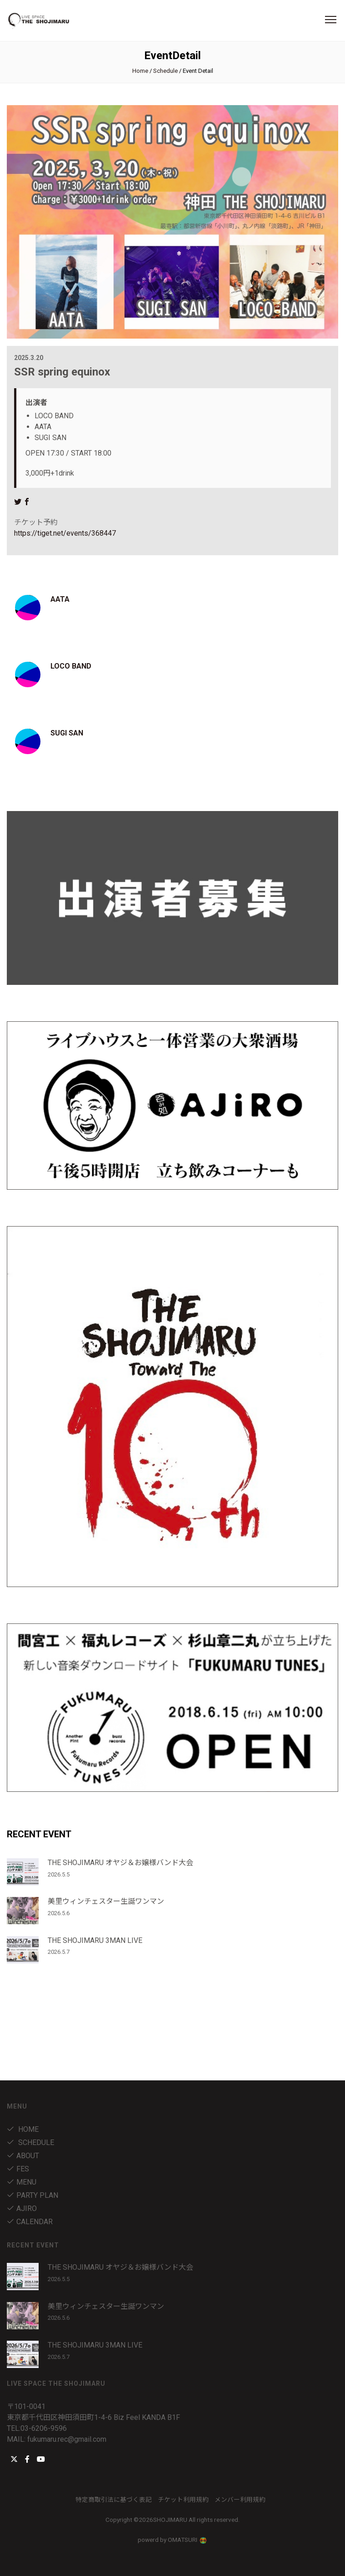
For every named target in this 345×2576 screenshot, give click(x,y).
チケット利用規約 (183, 2499)
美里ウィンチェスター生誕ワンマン (106, 1901)
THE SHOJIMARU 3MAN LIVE (95, 1940)
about (23, 2155)
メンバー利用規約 (240, 2499)
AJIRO (22, 2208)
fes (18, 2169)
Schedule (165, 70)
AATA (60, 599)
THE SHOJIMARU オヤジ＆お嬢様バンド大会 (120, 1862)
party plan (32, 2195)
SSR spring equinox (62, 371)
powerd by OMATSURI (173, 2539)
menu (21, 2182)
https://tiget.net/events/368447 (65, 533)
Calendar (30, 2221)
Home (140, 70)
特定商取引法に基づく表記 (113, 2499)
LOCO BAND (70, 666)
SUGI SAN (66, 733)
